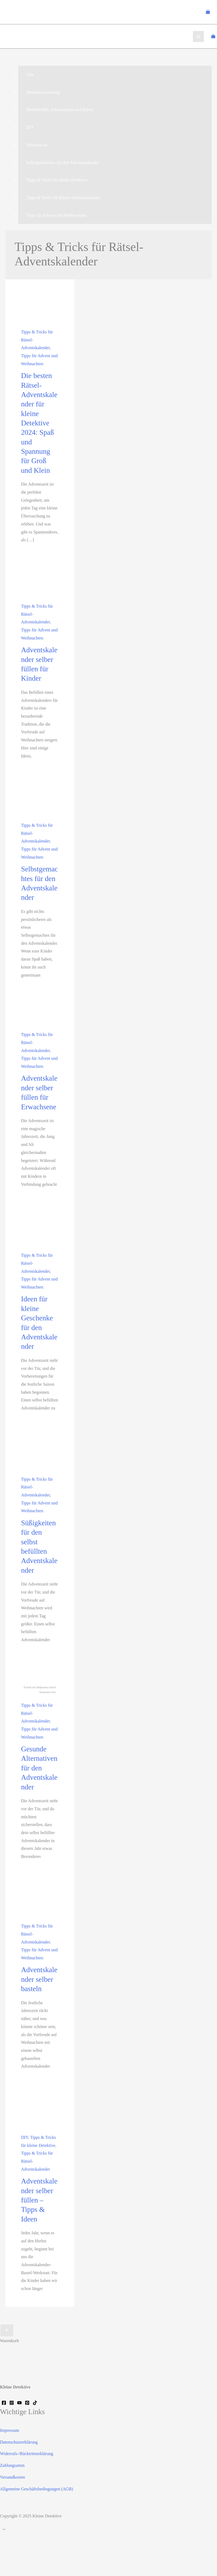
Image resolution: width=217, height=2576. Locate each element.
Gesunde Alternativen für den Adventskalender (39, 1768)
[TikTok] (35, 2402)
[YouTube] (19, 2402)
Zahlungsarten (12, 2465)
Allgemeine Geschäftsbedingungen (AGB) (36, 2489)
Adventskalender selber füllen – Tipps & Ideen (39, 2200)
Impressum (9, 2430)
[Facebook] (4, 2402)
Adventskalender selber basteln (39, 1979)
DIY (24, 2137)
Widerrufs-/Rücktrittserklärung (26, 2453)
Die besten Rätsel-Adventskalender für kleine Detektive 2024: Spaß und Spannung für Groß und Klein (39, 423)
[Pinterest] (27, 2402)
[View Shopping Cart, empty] (208, 12)
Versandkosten (12, 2477)
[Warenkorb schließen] (7, 2330)
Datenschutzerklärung (19, 2442)
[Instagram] (11, 2402)
